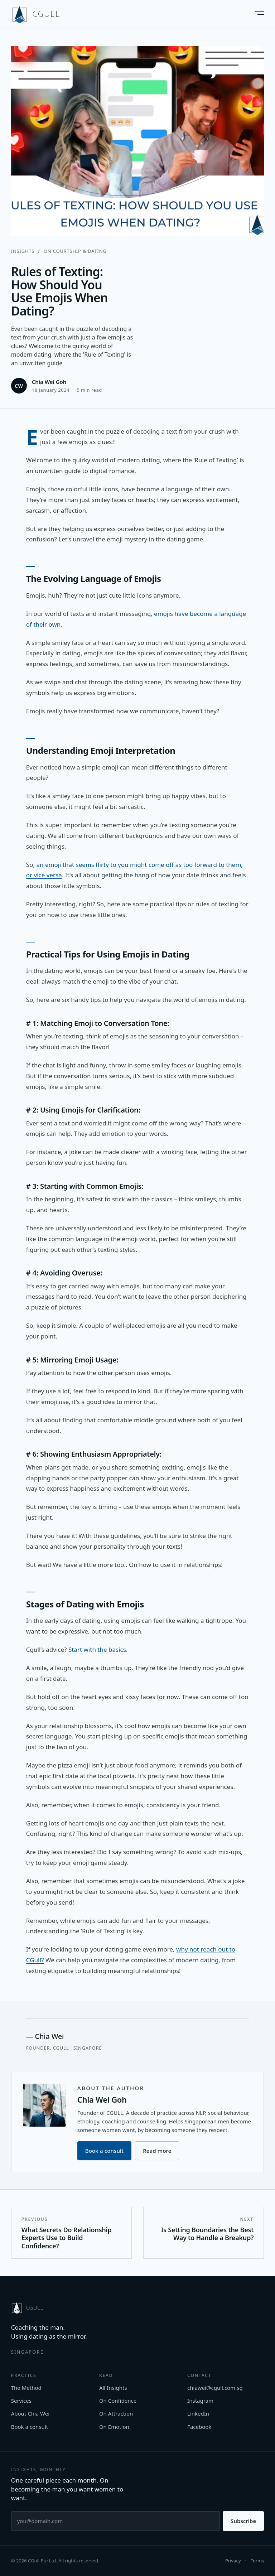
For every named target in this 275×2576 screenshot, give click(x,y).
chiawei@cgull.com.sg (215, 2387)
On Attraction (116, 2413)
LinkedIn (198, 2413)
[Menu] (256, 14)
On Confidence (117, 2400)
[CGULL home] (36, 14)
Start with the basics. (97, 1649)
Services (21, 2400)
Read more (157, 2150)
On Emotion (114, 2426)
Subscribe (243, 2520)
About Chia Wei (30, 2413)
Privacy (233, 2560)
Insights (23, 251)
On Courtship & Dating (75, 251)
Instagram (200, 2400)
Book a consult (104, 2150)
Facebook (199, 2426)
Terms (257, 2560)
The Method (26, 2387)
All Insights (113, 2387)
